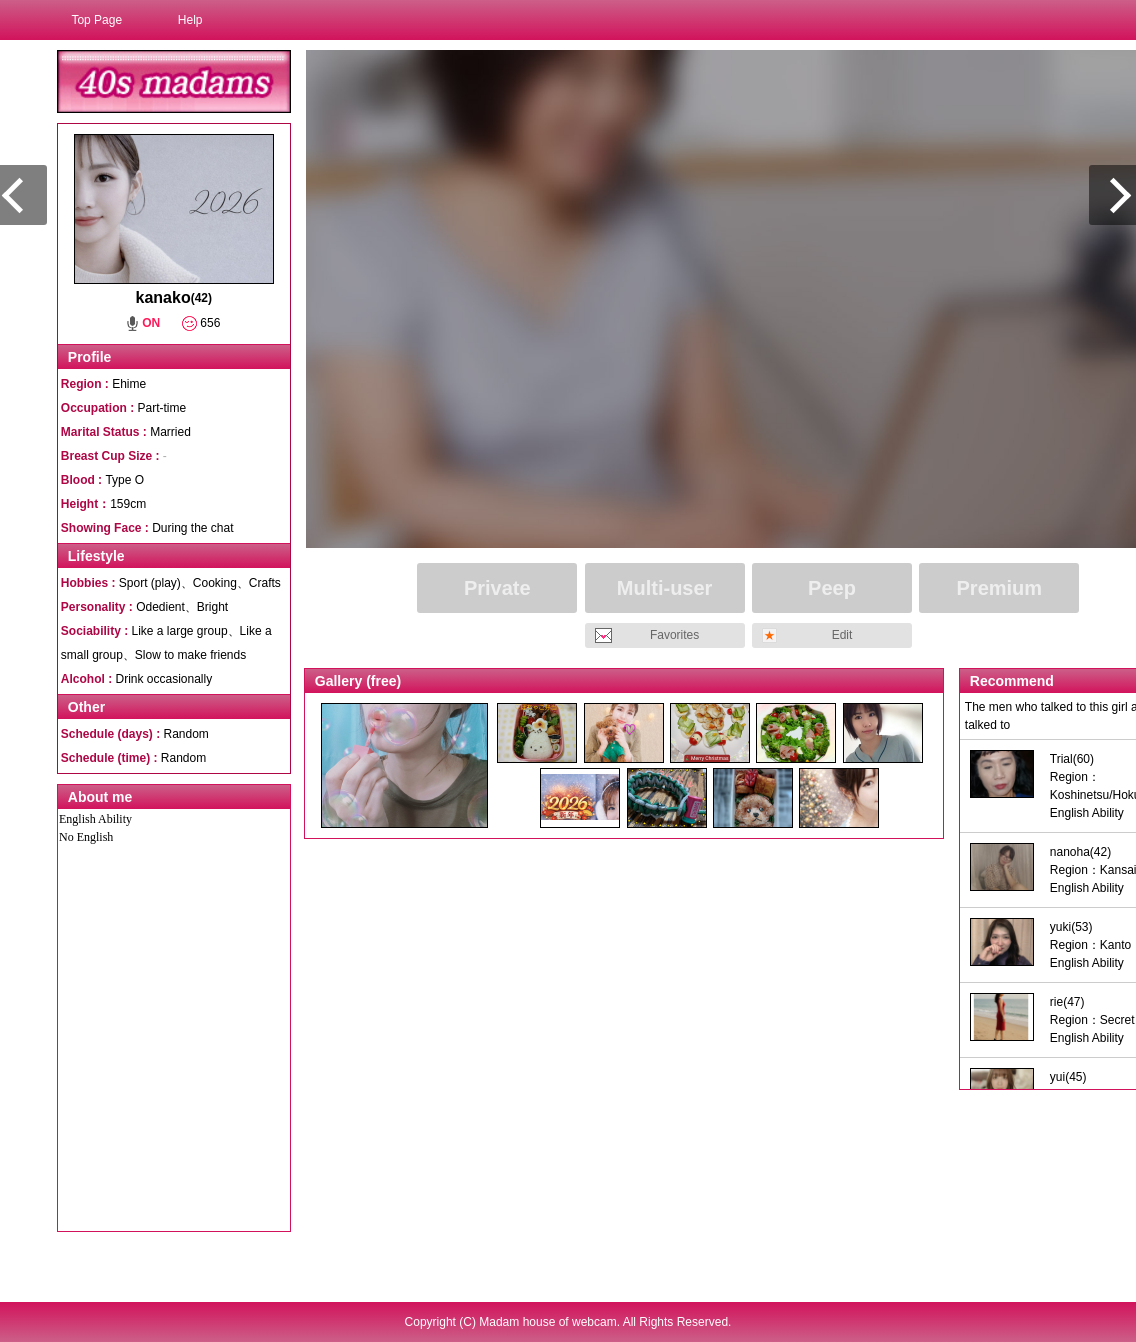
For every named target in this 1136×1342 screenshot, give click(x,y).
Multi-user (665, 588)
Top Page (96, 20)
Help (190, 20)
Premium (1000, 588)
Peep (832, 588)
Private (497, 588)
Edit (842, 635)
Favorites (674, 635)
